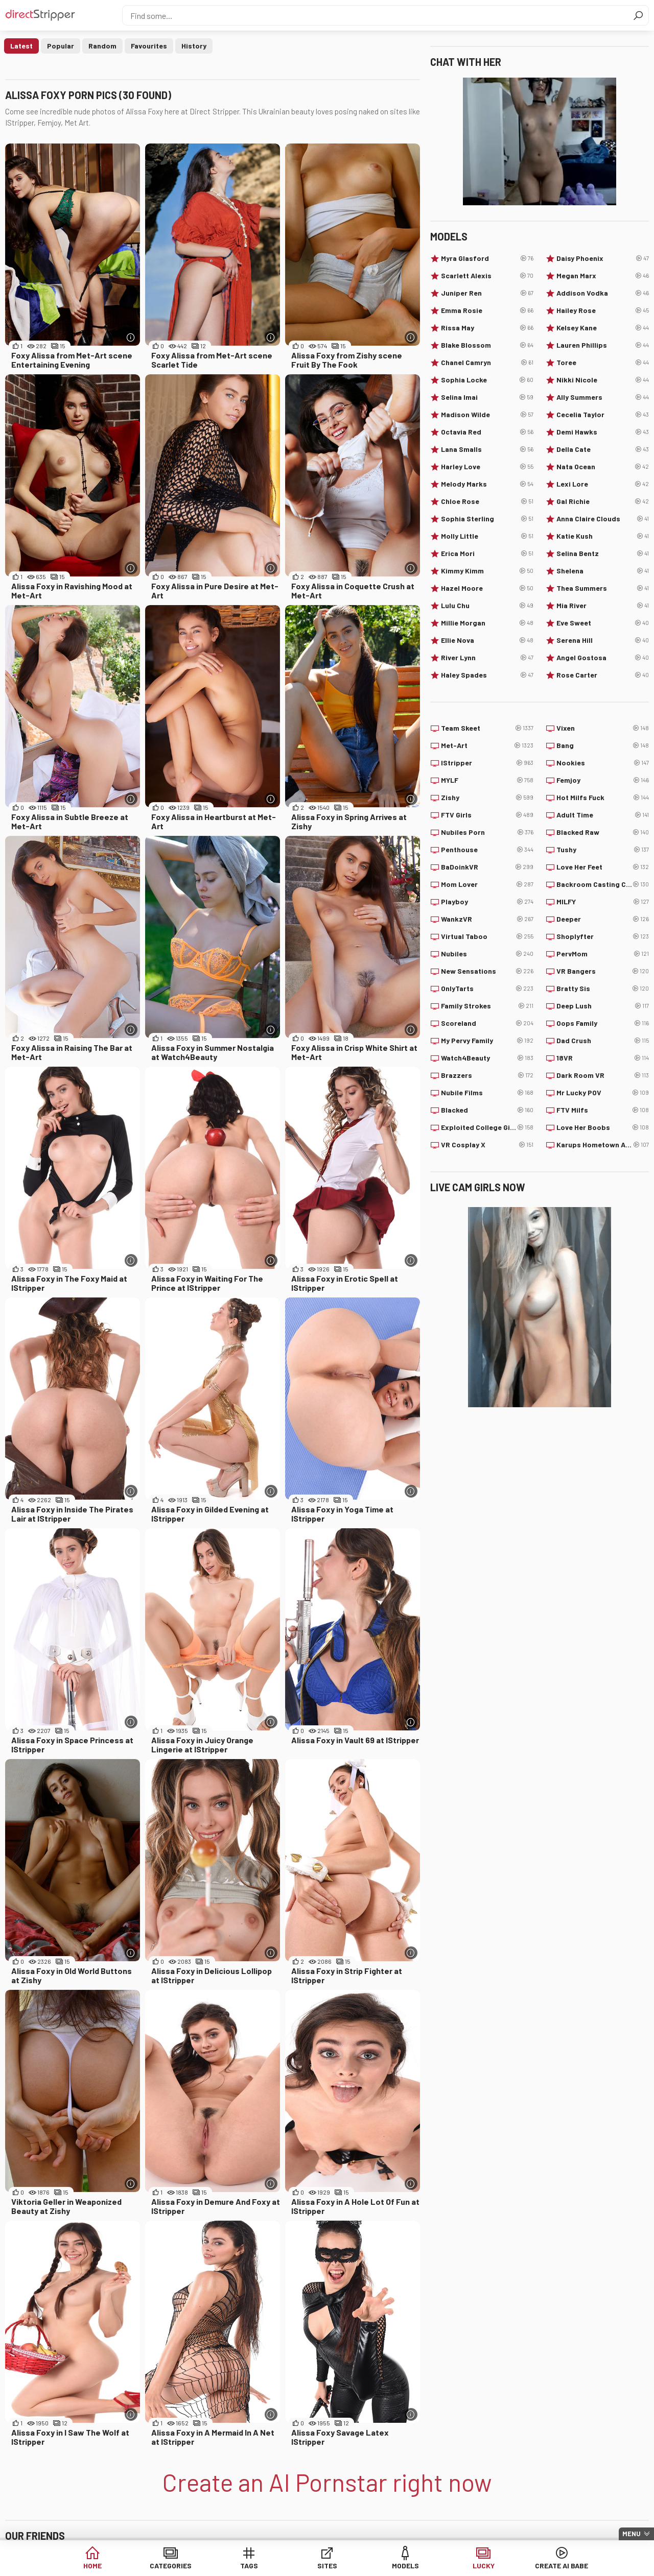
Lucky (484, 2565)
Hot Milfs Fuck (602, 797)
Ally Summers (602, 397)
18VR (602, 1058)
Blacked (487, 1110)
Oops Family (602, 1023)
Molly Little (487, 536)
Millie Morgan (487, 623)
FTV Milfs (602, 1110)
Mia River (602, 605)
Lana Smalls (487, 449)
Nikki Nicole (602, 380)
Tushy (602, 850)
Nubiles (487, 954)
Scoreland (487, 1023)
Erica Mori (487, 553)
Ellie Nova (487, 640)
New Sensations (487, 971)
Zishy (487, 797)
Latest (21, 45)
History (193, 45)
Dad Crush (602, 1040)
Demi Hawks (602, 432)
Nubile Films (487, 1093)
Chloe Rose (487, 501)
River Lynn (487, 658)
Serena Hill (602, 640)
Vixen (602, 728)
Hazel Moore (487, 588)
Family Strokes (487, 1006)
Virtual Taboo (487, 936)
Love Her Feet (602, 867)
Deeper (602, 919)
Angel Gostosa (602, 658)
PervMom (602, 954)
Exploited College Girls (487, 1127)
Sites (327, 2565)
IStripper (487, 763)
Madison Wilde (487, 414)
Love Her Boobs (602, 1127)
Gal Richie (602, 501)
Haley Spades (487, 675)
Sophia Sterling (487, 519)
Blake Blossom (487, 345)
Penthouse (487, 850)
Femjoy (602, 780)
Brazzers (487, 1075)
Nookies (602, 763)
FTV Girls (487, 815)
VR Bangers (602, 971)
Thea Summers (602, 588)
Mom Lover (487, 884)
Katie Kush (602, 536)
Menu (631, 2534)
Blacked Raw (602, 832)
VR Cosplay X (487, 1145)
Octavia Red (487, 432)
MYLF (487, 780)
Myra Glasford (487, 258)
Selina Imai (487, 397)
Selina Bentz (602, 553)
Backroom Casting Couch (602, 884)
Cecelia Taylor (602, 414)
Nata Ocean (602, 467)
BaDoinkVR (487, 867)
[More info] (131, 337)
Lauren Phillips (602, 345)
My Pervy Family (487, 1040)
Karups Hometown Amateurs (602, 1145)
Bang (602, 745)
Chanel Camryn (487, 362)
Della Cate (602, 449)
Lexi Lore (602, 484)
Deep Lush (602, 1006)
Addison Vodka (602, 293)
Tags (249, 2565)
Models (405, 2565)
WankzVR (487, 919)
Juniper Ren (487, 293)
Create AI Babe (561, 2565)
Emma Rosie (487, 310)
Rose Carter (602, 675)
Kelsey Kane (602, 328)
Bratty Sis (602, 988)
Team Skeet (487, 728)
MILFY (602, 902)
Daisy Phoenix (602, 258)
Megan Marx (602, 276)
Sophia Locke (487, 380)
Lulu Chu (487, 605)
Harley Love (487, 467)
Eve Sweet (602, 623)
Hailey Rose (602, 310)
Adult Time (602, 815)
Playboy (487, 902)
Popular (60, 45)
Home (92, 2565)
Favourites (149, 45)
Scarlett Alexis (487, 276)
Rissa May (487, 328)
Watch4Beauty (487, 1058)
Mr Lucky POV (602, 1093)
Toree (602, 362)
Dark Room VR (602, 1075)
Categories (171, 2565)
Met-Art (487, 745)
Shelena (602, 571)
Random (102, 45)
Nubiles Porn (487, 832)
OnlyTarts (487, 988)
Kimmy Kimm (487, 571)
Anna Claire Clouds (602, 519)
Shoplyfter (602, 936)
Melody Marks (487, 484)
